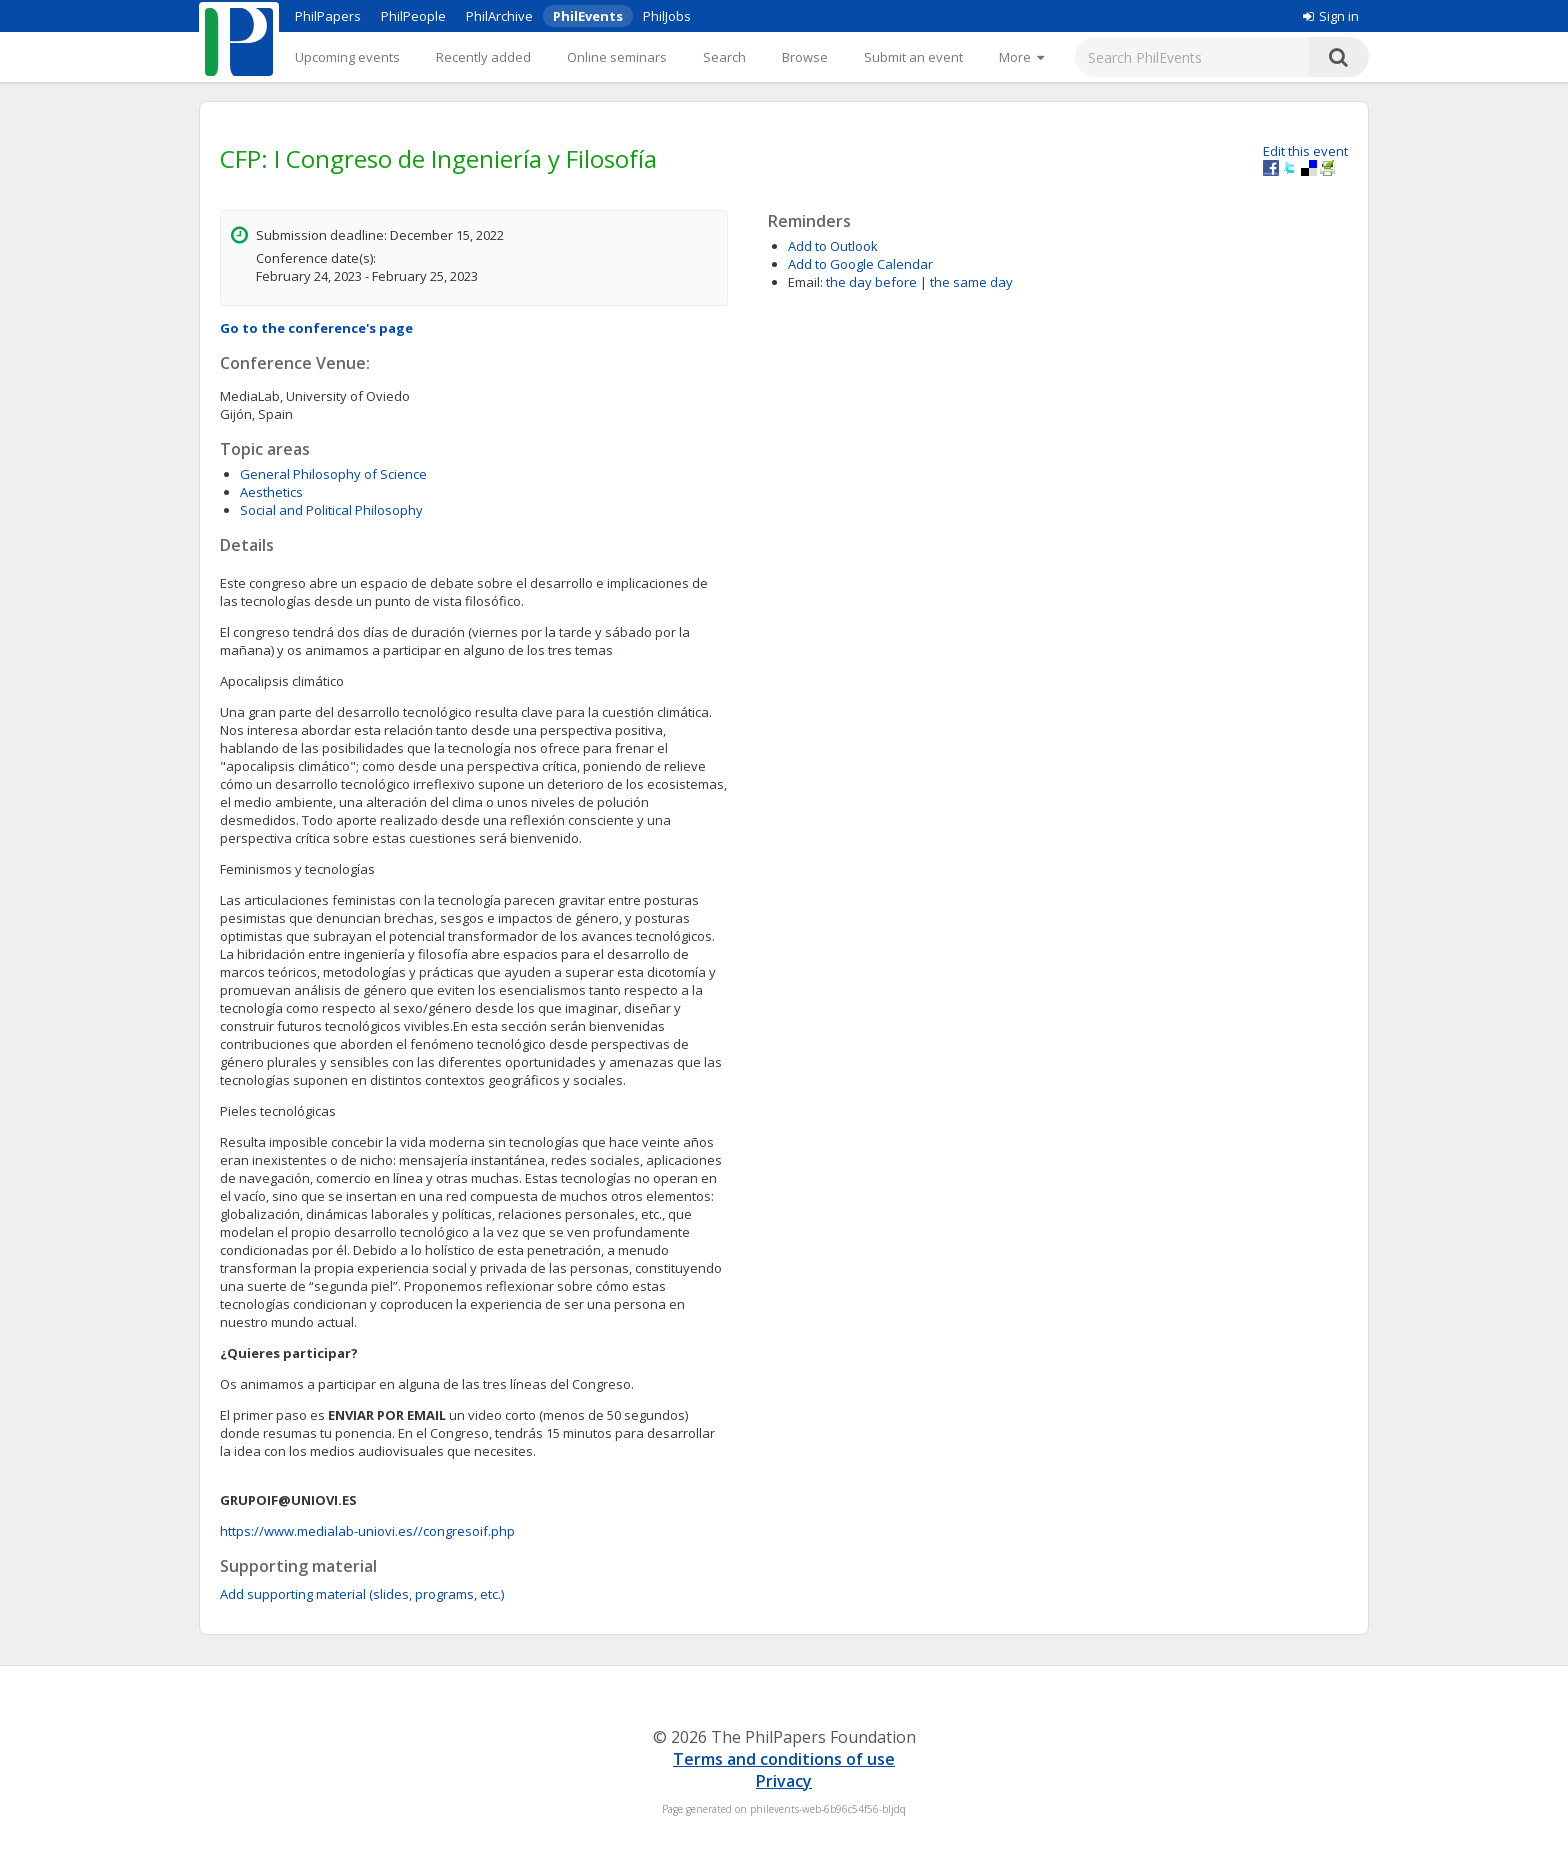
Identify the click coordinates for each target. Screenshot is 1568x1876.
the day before (871, 282)
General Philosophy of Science (333, 474)
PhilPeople (413, 16)
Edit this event (1305, 151)
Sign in (1331, 16)
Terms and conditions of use (784, 1759)
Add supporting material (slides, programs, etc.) (362, 1594)
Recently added (483, 57)
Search (724, 57)
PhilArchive (499, 16)
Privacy (784, 1781)
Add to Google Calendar (860, 264)
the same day (971, 282)
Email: (805, 282)
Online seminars (617, 57)
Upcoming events (347, 57)
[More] (1021, 57)
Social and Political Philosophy (331, 510)
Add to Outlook (833, 246)
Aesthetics (271, 492)
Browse (805, 57)
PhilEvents (588, 16)
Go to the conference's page (316, 328)
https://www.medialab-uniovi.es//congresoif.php (367, 1531)
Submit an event (913, 57)
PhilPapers (328, 16)
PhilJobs (667, 16)
